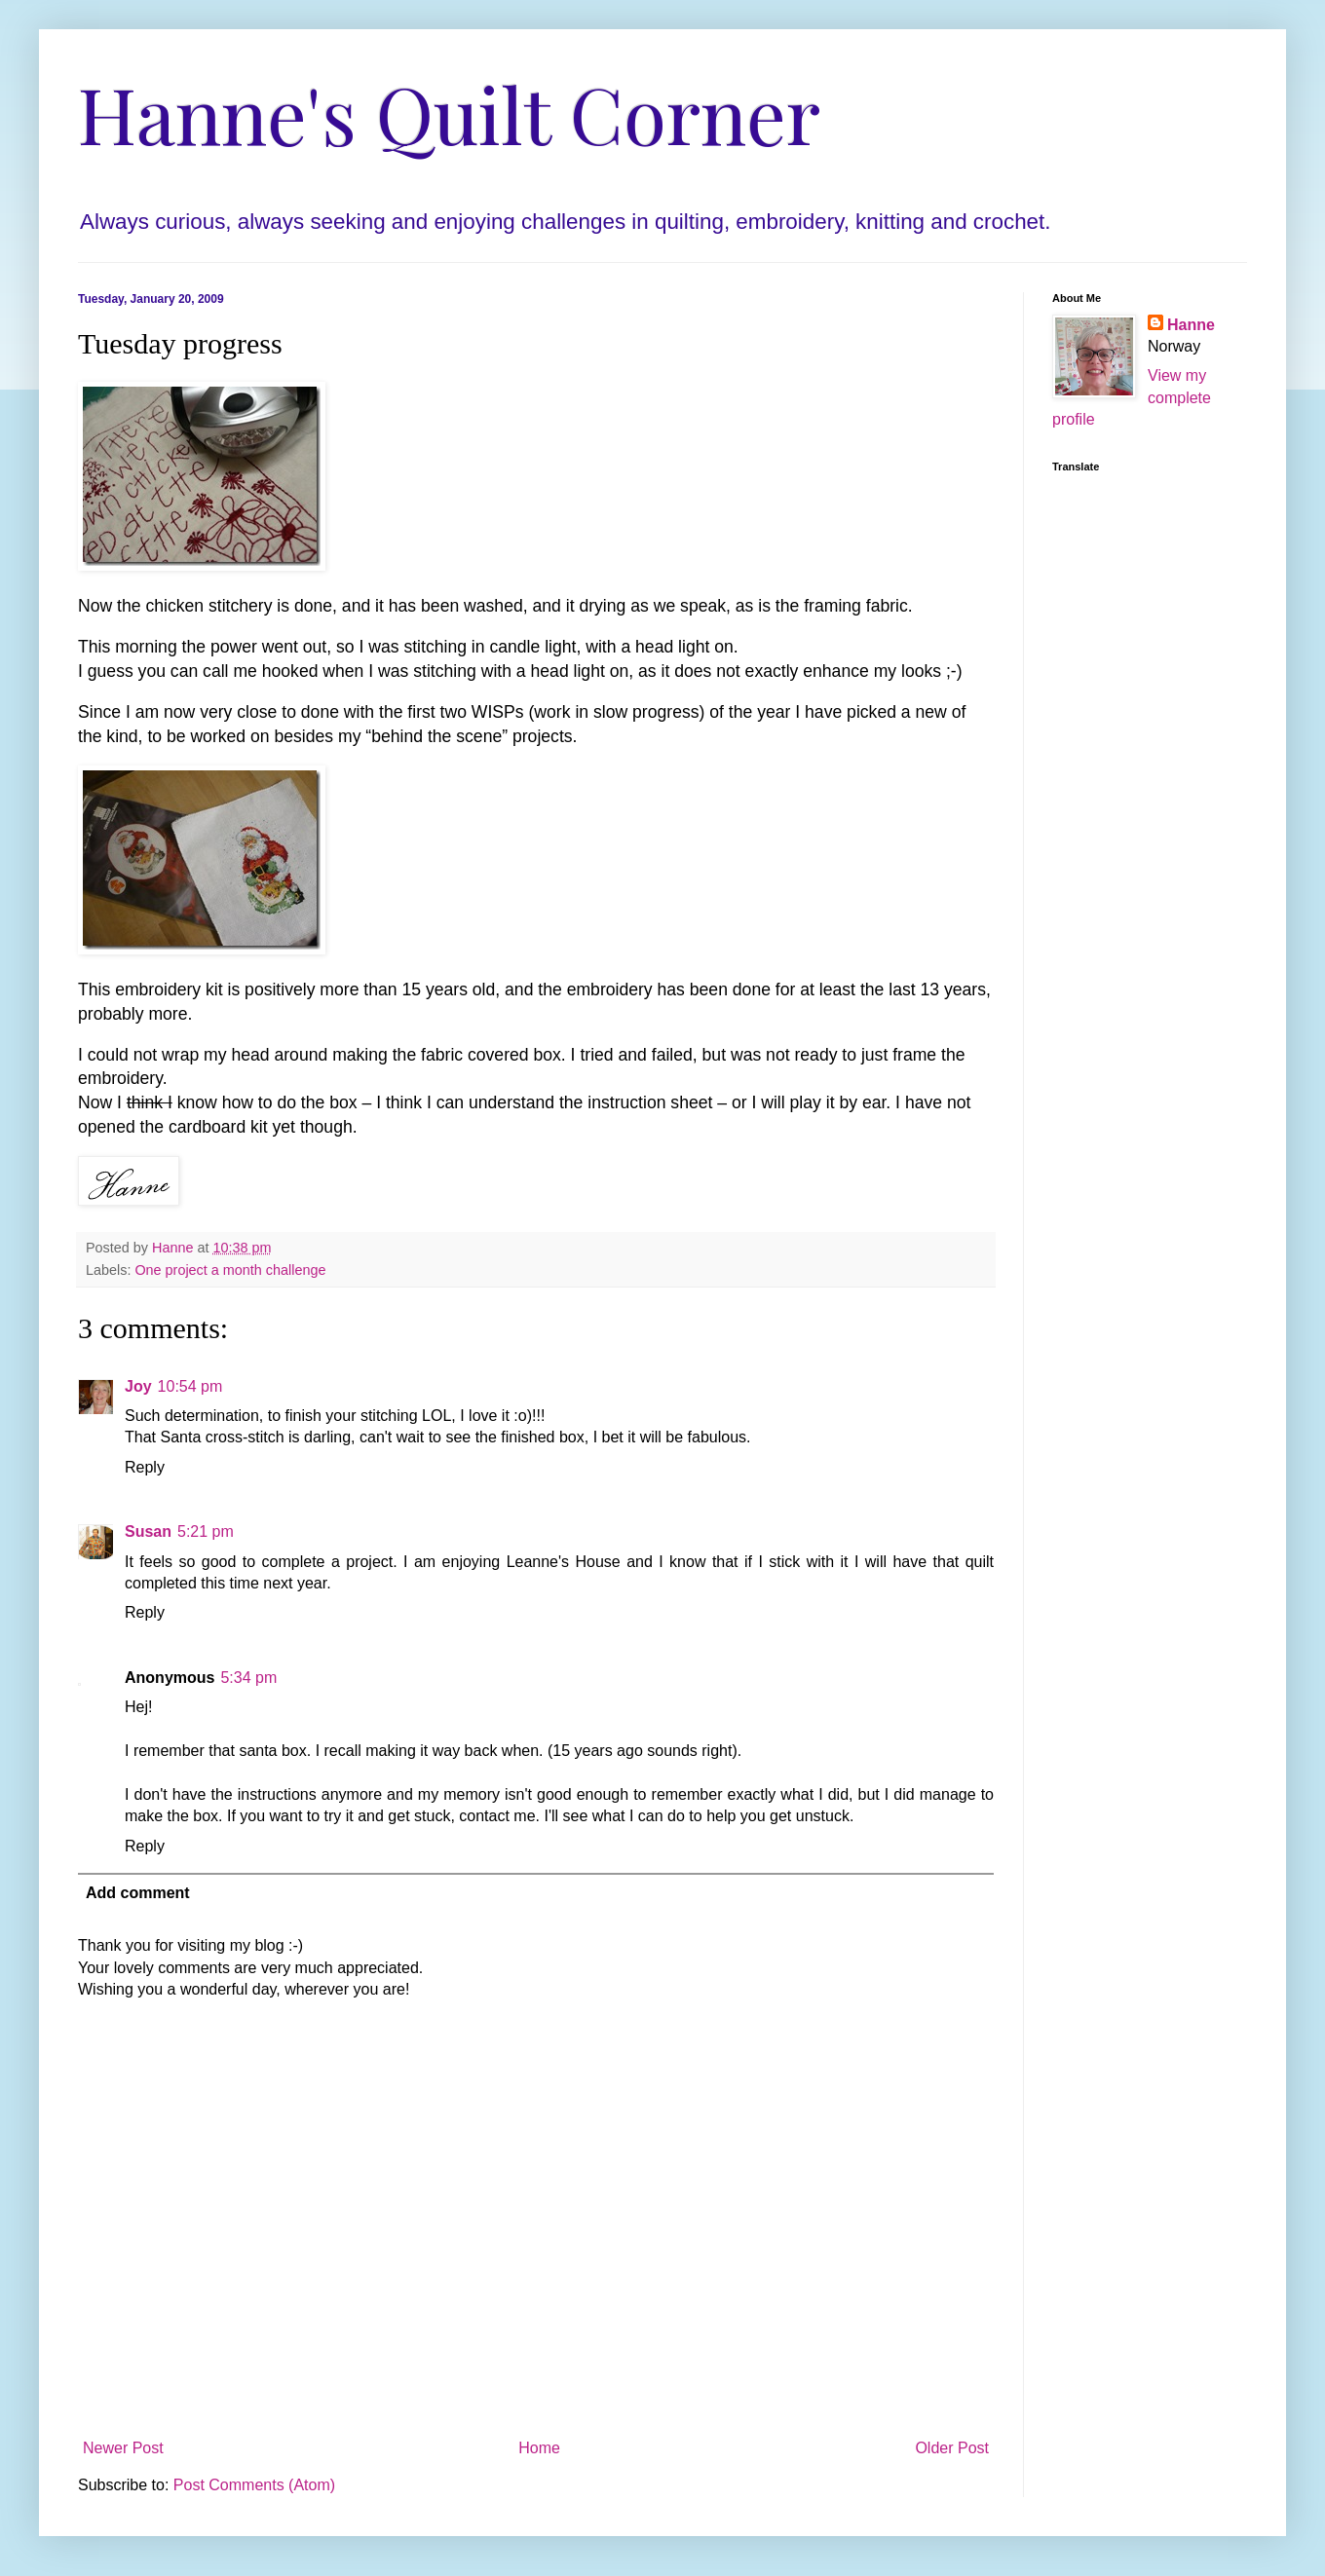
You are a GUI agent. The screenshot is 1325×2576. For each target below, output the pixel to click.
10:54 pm (190, 1386)
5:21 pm (205, 1531)
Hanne (1191, 325)
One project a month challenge (229, 1270)
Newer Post (123, 2448)
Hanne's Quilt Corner (449, 112)
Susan (148, 1531)
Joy (138, 1386)
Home (539, 2448)
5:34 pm (248, 1677)
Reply (145, 1467)
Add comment (138, 1893)
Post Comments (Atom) (254, 2485)
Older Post (952, 2448)
